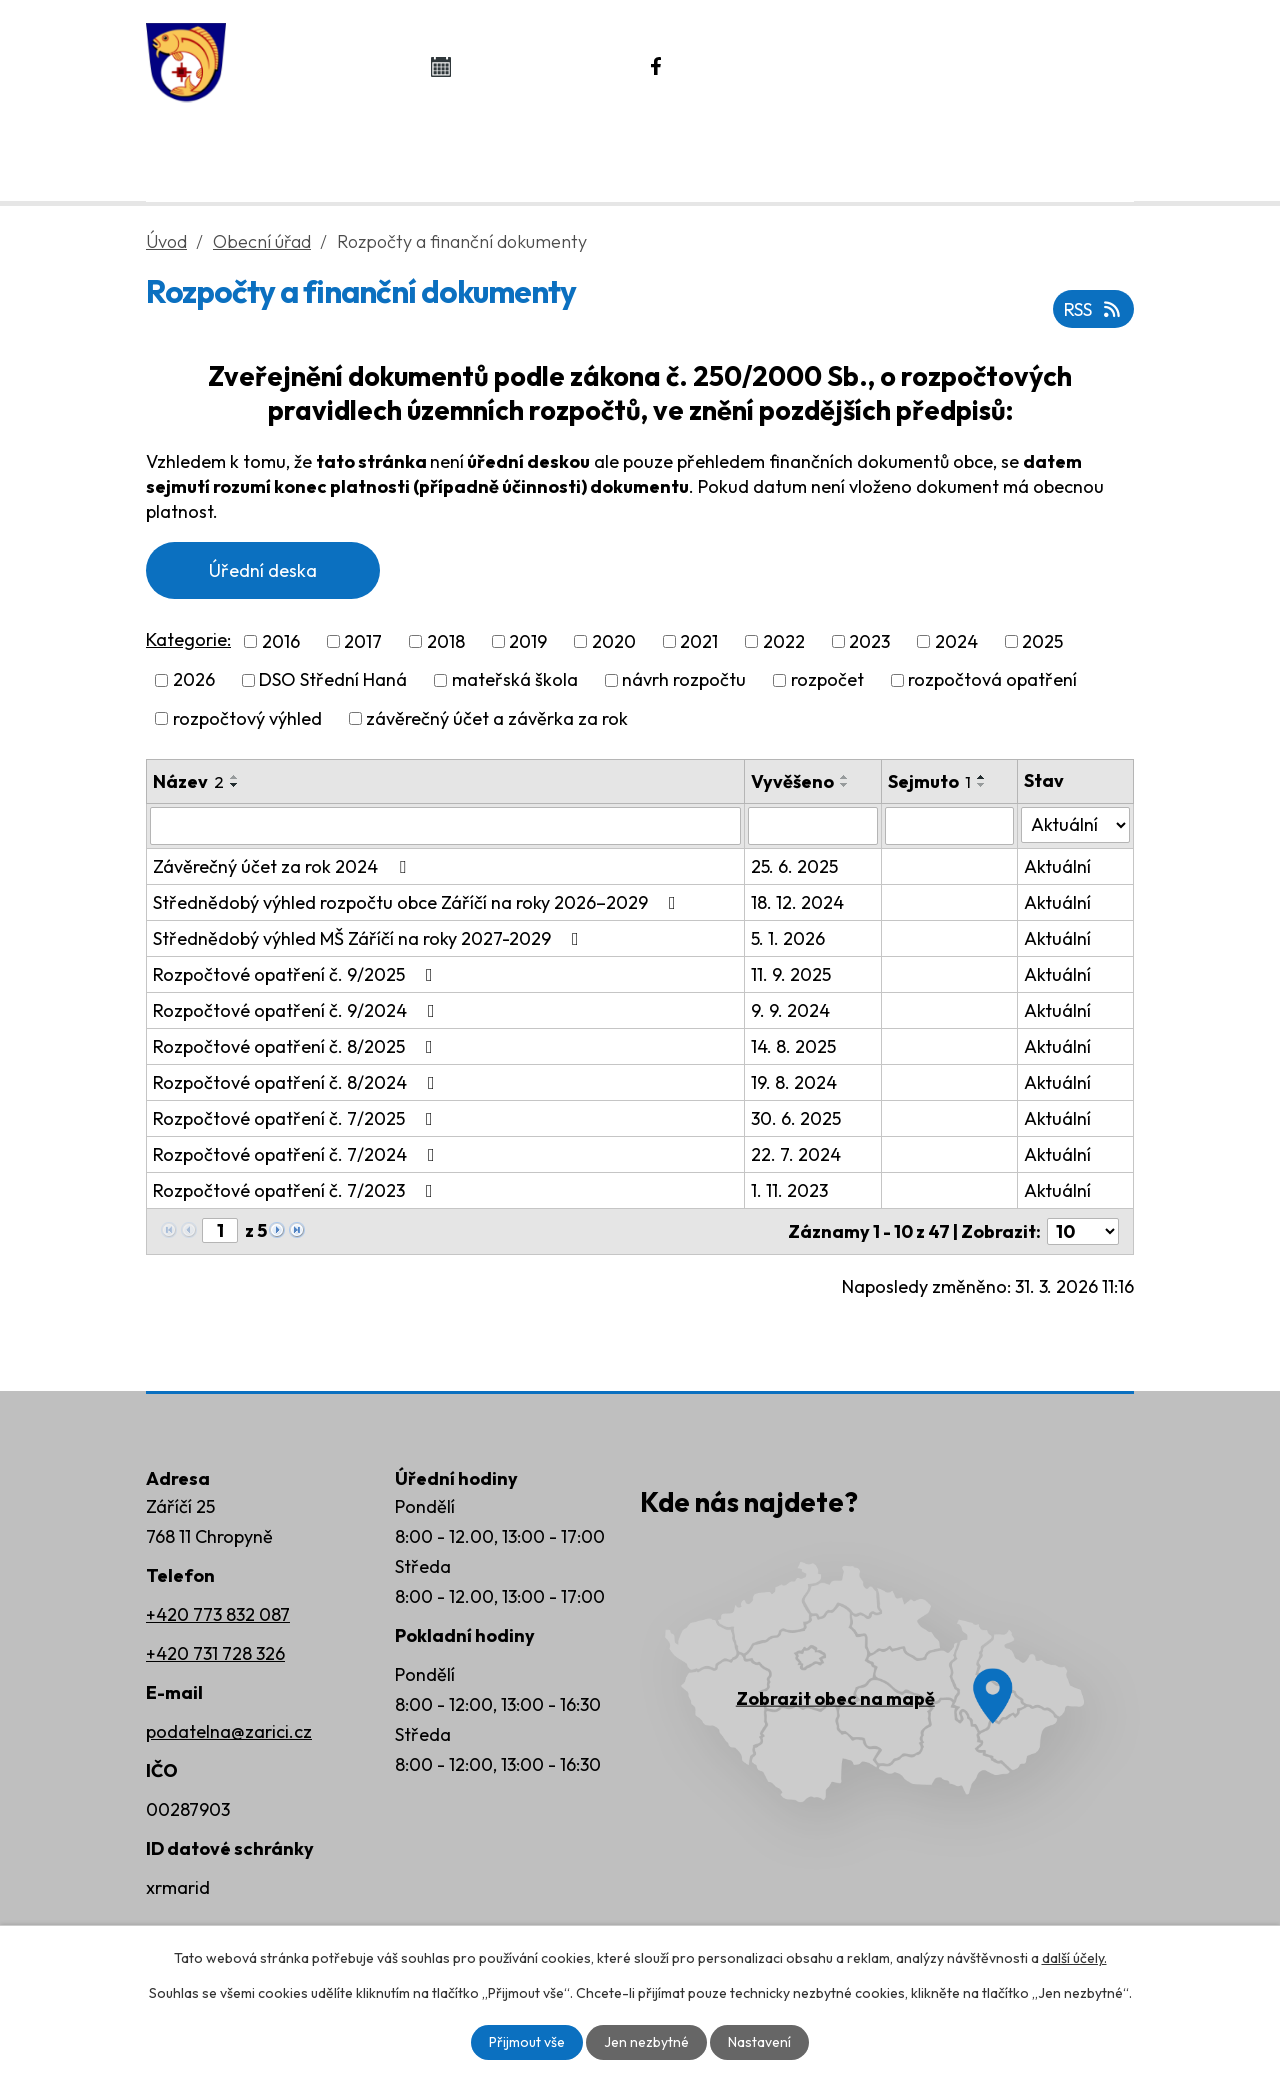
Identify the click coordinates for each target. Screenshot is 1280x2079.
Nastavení (759, 2042)
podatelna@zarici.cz (229, 1731)
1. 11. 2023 (789, 1190)
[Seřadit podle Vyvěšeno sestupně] (845, 785)
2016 (281, 641)
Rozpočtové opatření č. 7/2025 (297, 1118)
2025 (1042, 641)
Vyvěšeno (792, 781)
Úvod (231, 151)
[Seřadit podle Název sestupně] (235, 785)
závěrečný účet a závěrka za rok (497, 718)
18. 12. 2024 (797, 902)
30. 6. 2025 (796, 1118)
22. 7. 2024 (796, 1154)
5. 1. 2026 (788, 938)
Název (188, 781)
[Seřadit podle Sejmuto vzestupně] (982, 777)
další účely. (1074, 1958)
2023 (869, 641)
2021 (699, 641)
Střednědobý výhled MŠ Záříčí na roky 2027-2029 (370, 938)
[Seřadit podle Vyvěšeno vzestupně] (845, 777)
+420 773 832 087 (218, 1614)
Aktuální (1057, 866)
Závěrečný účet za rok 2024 (283, 866)
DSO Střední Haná (333, 680)
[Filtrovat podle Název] (445, 826)
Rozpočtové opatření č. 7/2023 (297, 1190)
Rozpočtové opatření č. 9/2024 (298, 1010)
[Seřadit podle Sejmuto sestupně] (982, 785)
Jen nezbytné (646, 2042)
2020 (614, 641)
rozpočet (827, 680)
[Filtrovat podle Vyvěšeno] (813, 826)
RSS (1094, 309)
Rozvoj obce (827, 151)
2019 (528, 641)
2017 (363, 641)
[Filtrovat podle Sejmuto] (950, 826)
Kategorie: (188, 639)
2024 (956, 641)
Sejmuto (929, 781)
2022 (784, 641)
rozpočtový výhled (247, 718)
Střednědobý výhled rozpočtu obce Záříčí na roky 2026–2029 (418, 902)
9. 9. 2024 (790, 1010)
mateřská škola (515, 680)
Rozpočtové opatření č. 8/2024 (298, 1082)
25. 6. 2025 (794, 866)
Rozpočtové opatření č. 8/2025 (297, 1046)
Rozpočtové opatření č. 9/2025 (297, 974)
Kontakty (1025, 151)
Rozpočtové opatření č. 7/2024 (298, 1154)
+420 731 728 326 (215, 1653)
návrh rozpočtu (684, 680)
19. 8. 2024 (794, 1082)
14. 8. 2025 (793, 1046)
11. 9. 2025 (791, 974)
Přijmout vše (527, 2042)
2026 (194, 680)
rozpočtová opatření (992, 680)
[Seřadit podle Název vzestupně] (235, 777)
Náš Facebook (760, 66)
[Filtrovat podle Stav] (1075, 825)
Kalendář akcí (541, 66)
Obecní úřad (407, 151)
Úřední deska (263, 570)
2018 (446, 641)
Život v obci (618, 151)
